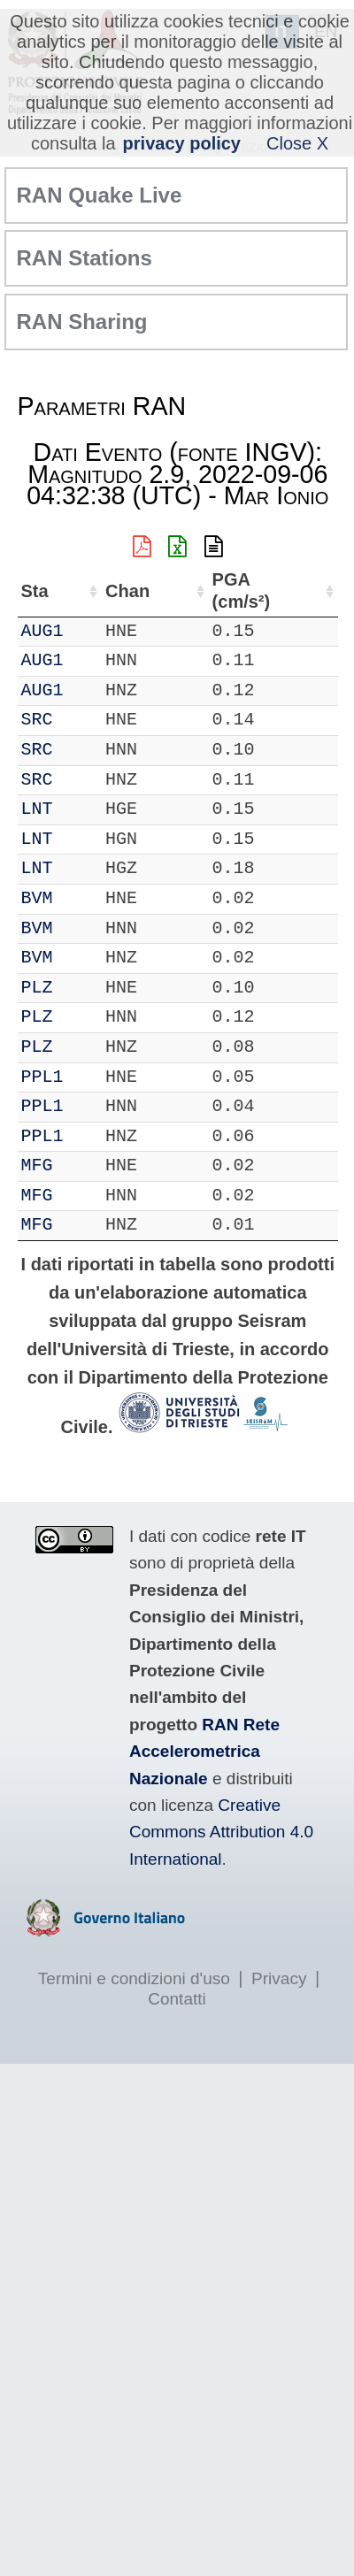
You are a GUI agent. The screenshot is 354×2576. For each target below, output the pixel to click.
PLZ (37, 988)
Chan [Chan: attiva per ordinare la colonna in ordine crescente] (127, 591)
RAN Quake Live (99, 195)
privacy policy (182, 143)
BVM (37, 898)
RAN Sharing (82, 322)
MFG (37, 1165)
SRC (37, 720)
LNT (37, 809)
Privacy (278, 1978)
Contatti (176, 1999)
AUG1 (42, 631)
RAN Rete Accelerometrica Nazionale (204, 1751)
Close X (297, 143)
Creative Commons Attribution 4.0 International (221, 1832)
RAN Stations (84, 258)
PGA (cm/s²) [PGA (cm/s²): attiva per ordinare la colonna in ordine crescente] (241, 590)
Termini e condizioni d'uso (134, 1978)
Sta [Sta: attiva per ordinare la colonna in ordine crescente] (35, 591)
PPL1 (42, 1077)
